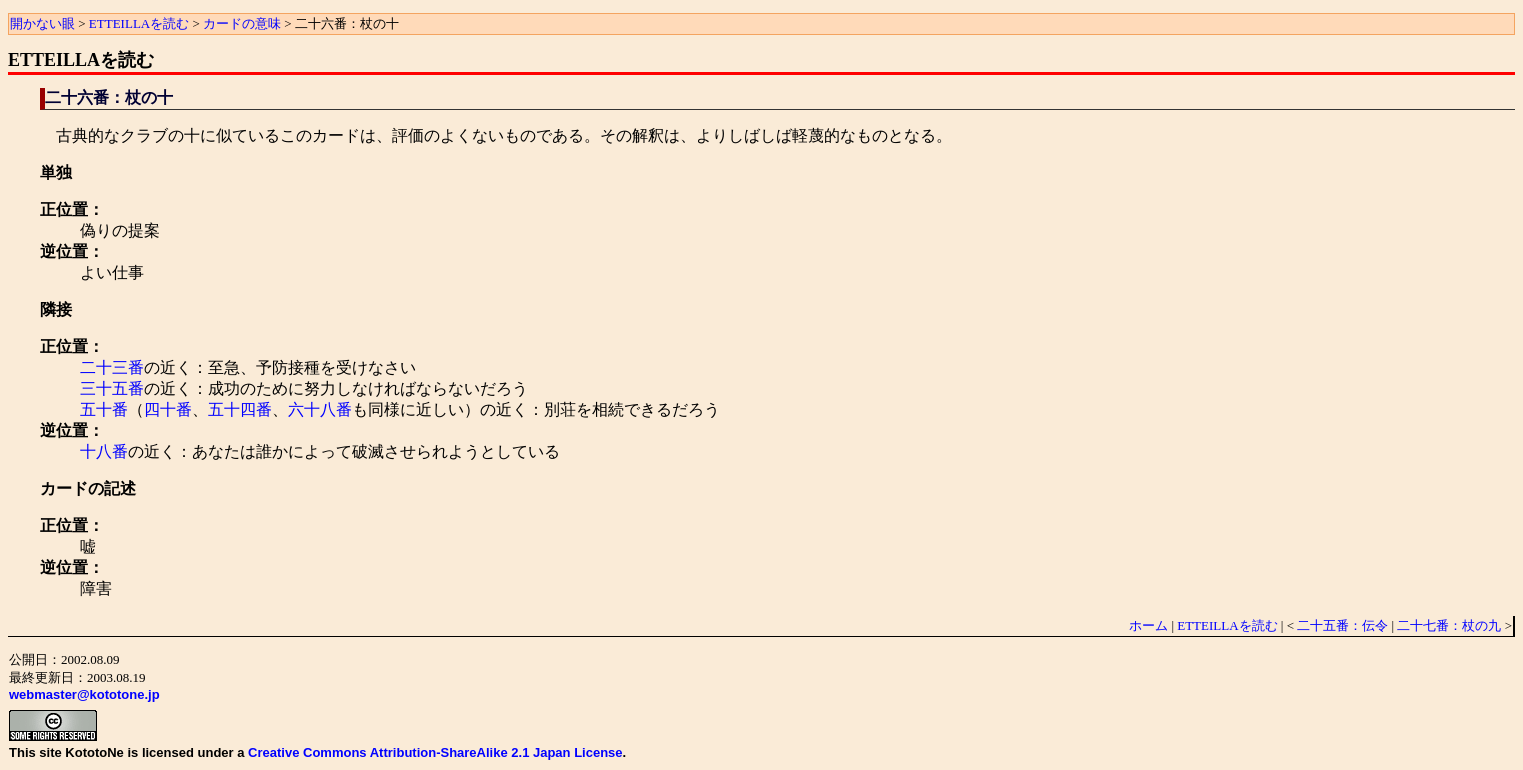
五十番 (104, 409)
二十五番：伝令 (1342, 625)
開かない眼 (42, 23)
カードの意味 (242, 23)
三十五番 (112, 388)
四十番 (168, 409)
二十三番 (112, 367)
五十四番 (240, 409)
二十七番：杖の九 (1449, 625)
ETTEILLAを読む (139, 23)
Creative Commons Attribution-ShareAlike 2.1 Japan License (435, 752)
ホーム (1148, 625)
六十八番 (320, 409)
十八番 (104, 451)
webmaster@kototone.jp (84, 694)
